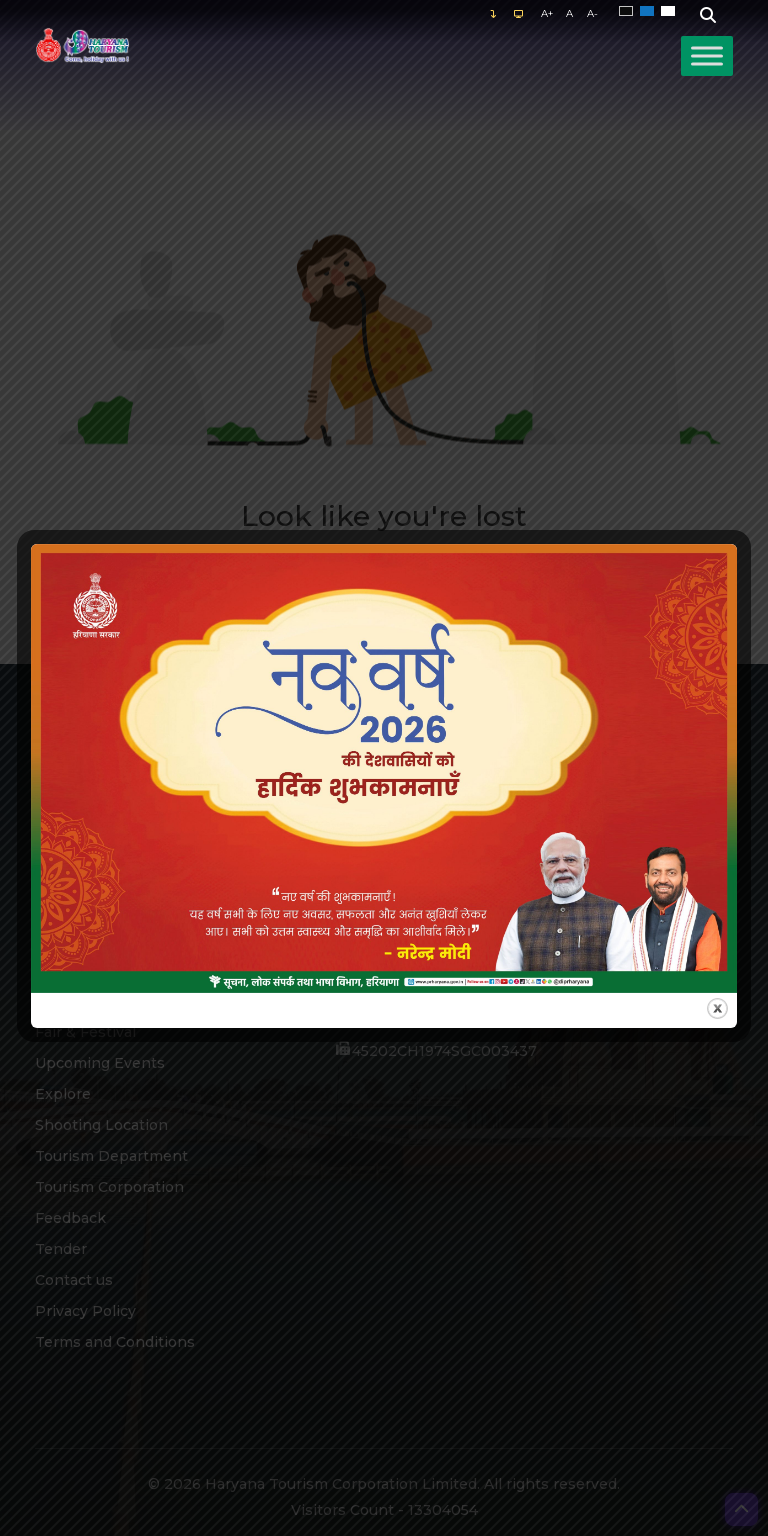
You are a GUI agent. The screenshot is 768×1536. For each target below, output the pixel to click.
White (671, 11)
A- (592, 13)
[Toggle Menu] (707, 55)
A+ (547, 13)
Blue (650, 11)
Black (629, 11)
